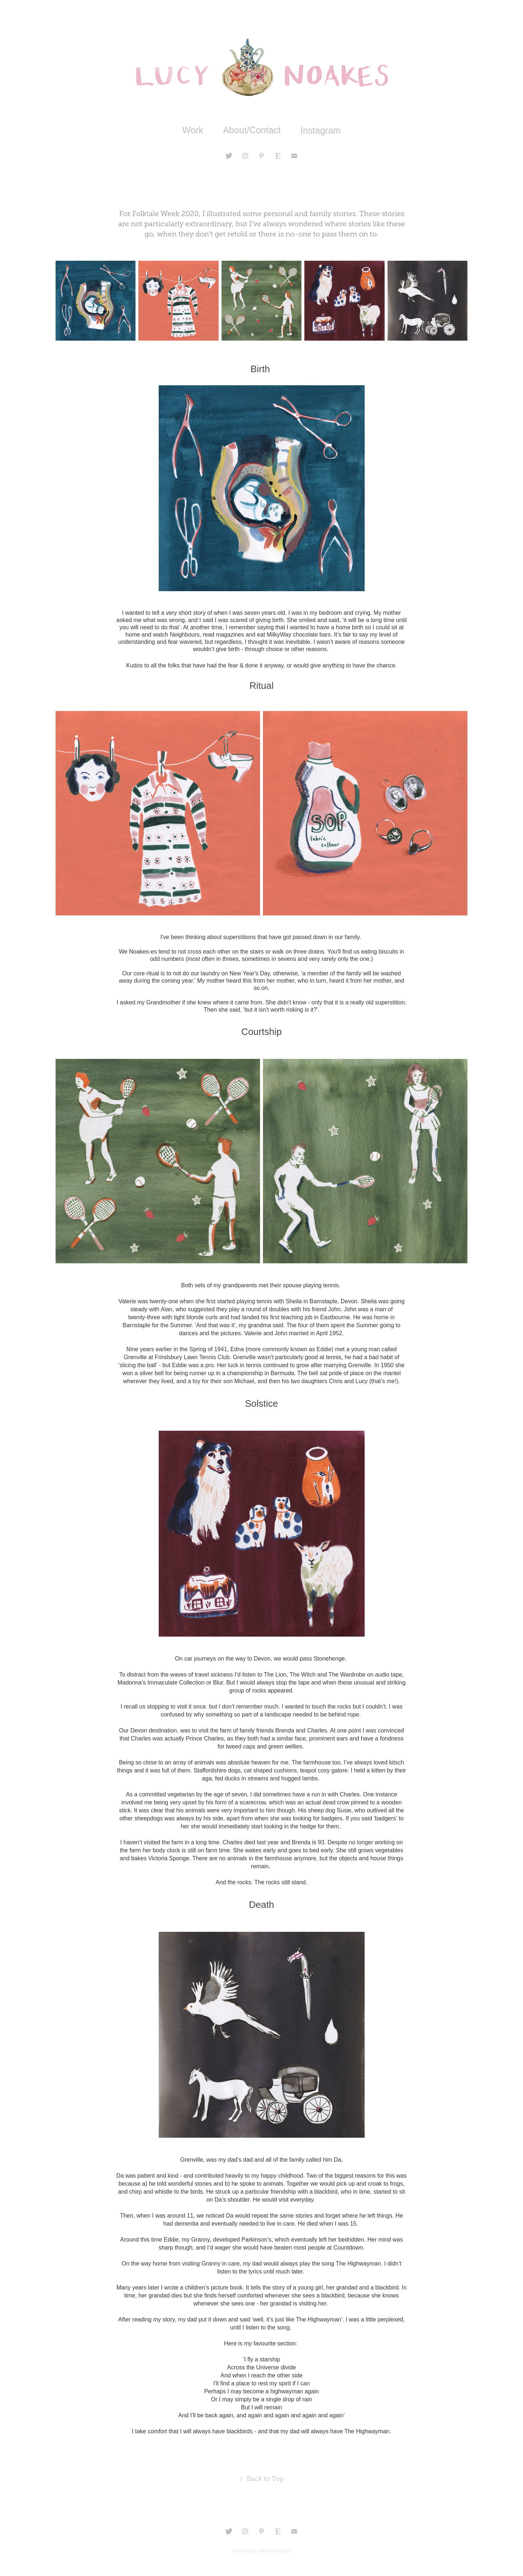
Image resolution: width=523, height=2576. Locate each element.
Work (192, 130)
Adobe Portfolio (274, 2550)
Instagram (320, 130)
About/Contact (251, 130)
